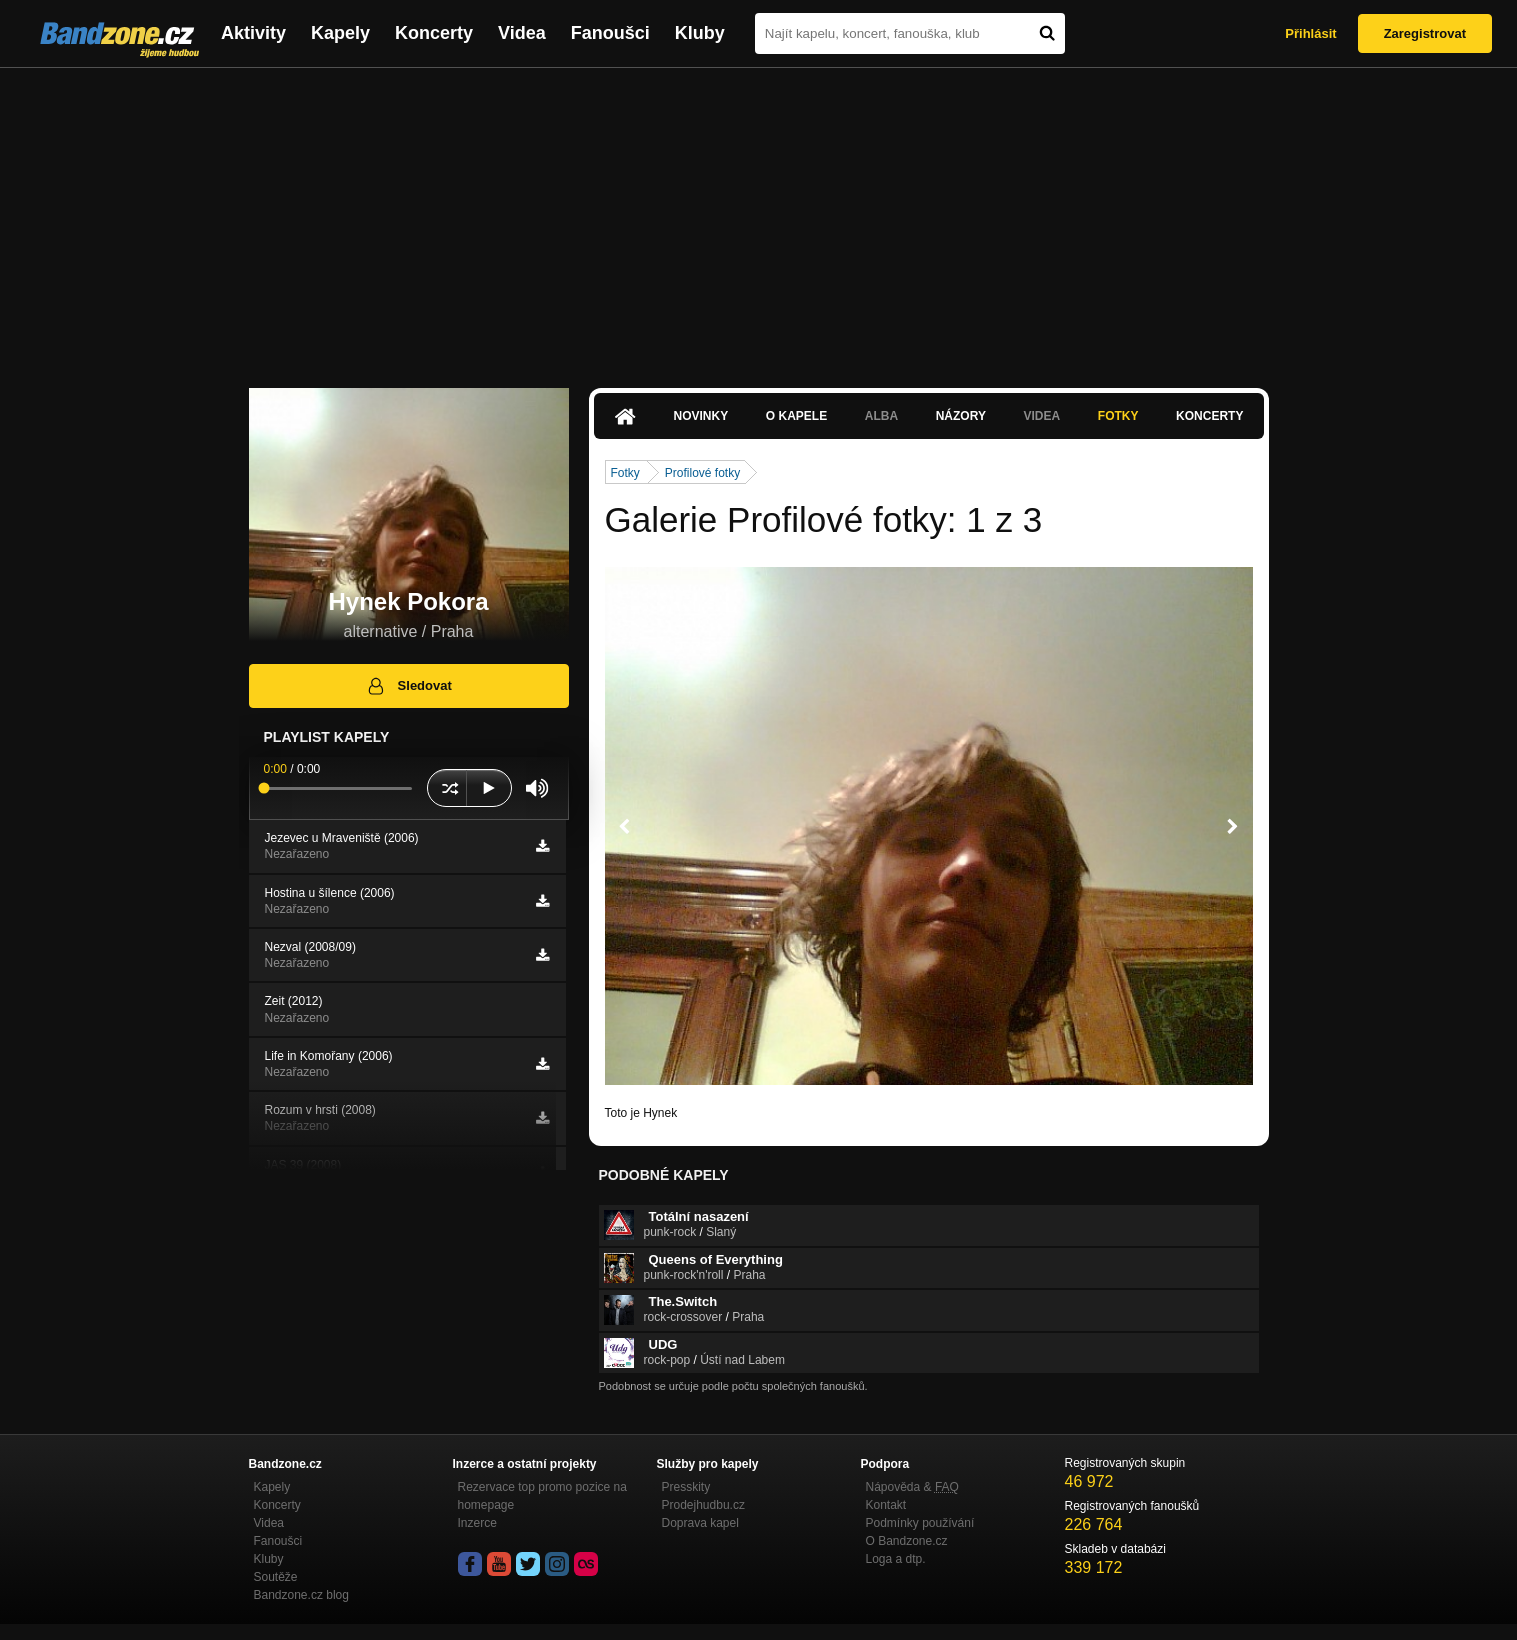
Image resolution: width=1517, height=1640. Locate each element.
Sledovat (408, 686)
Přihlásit (1310, 33)
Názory (961, 416)
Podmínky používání (920, 1523)
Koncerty (434, 33)
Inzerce (477, 1523)
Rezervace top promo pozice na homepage (542, 1496)
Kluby (700, 33)
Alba (881, 416)
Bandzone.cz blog (301, 1595)
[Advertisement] (759, 218)
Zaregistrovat (1425, 33)
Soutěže (276, 1577)
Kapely (340, 33)
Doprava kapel (700, 1523)
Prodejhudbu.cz (703, 1505)
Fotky (1118, 416)
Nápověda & (912, 1487)
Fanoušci (610, 33)
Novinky (701, 416)
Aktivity (253, 33)
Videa (522, 33)
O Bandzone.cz (907, 1541)
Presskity (686, 1487)
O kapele (796, 416)
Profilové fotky (702, 473)
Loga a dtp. (896, 1559)
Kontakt (886, 1505)
